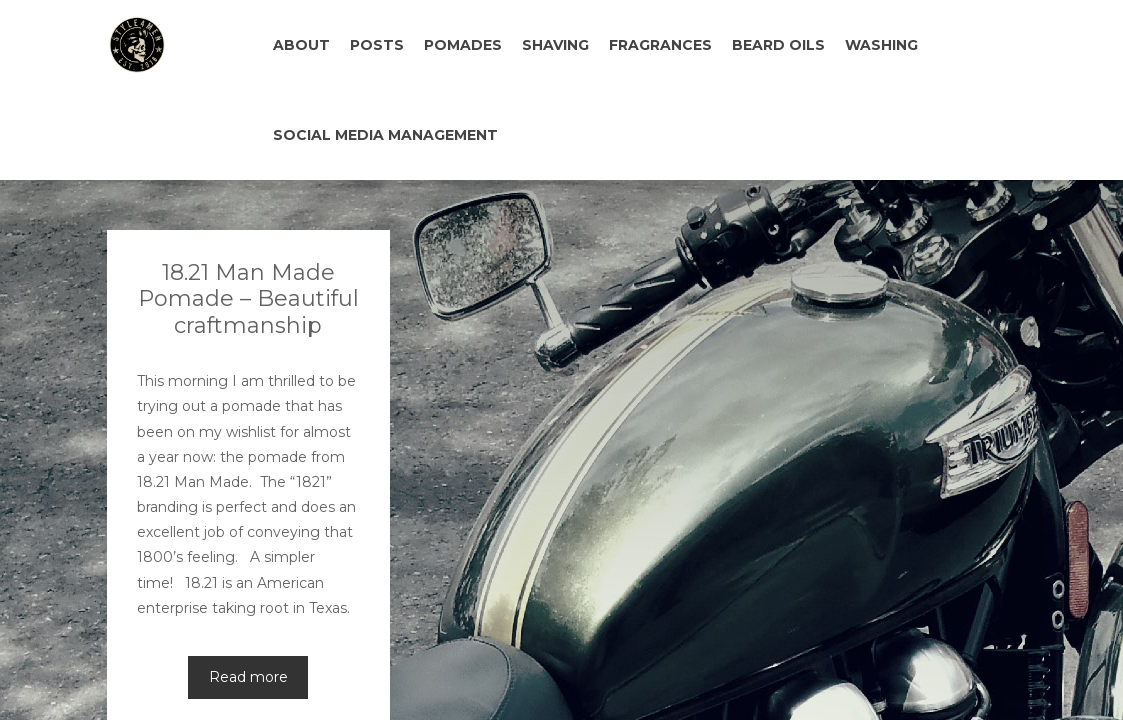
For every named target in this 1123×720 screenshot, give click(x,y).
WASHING (881, 45)
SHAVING (555, 45)
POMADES (463, 45)
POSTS (377, 45)
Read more (248, 587)
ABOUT (301, 45)
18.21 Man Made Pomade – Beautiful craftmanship (248, 209)
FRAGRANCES (660, 45)
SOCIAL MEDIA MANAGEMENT (385, 135)
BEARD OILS (778, 45)
